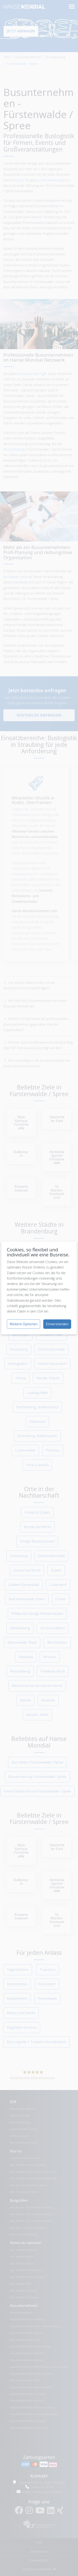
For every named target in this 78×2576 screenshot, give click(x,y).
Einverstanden (57, 1324)
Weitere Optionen (23, 1324)
